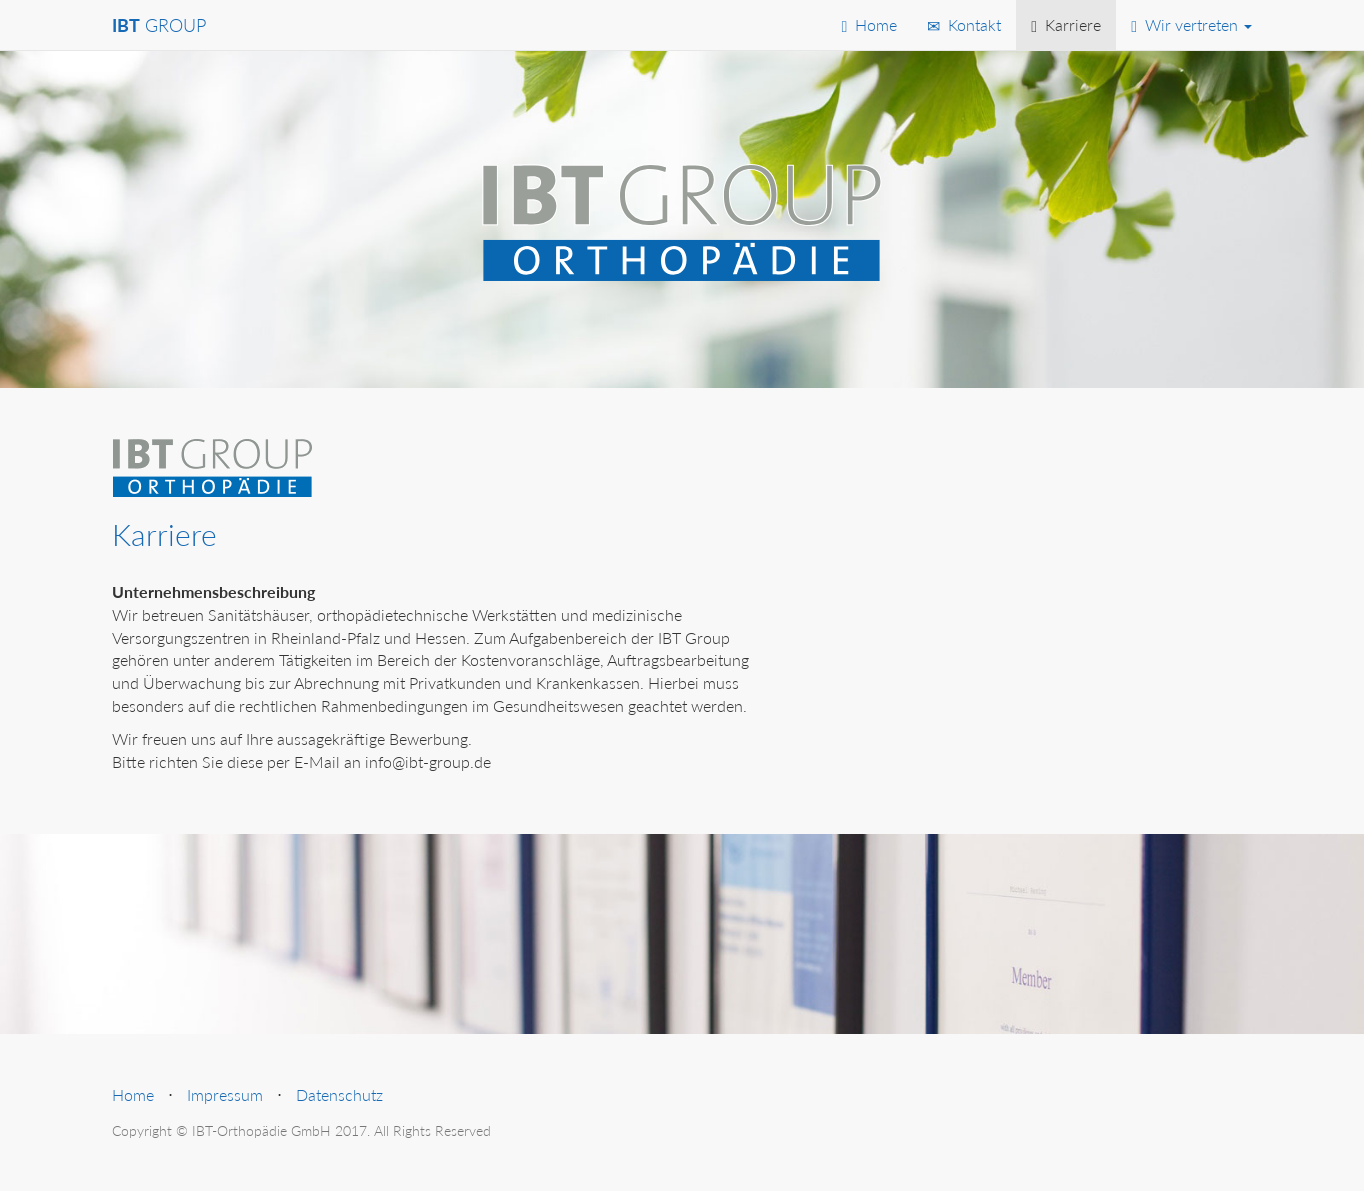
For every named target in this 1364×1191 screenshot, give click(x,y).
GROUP (159, 25)
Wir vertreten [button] (1191, 25)
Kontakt (964, 25)
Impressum (225, 1094)
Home (869, 25)
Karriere (1066, 25)
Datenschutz (339, 1094)
